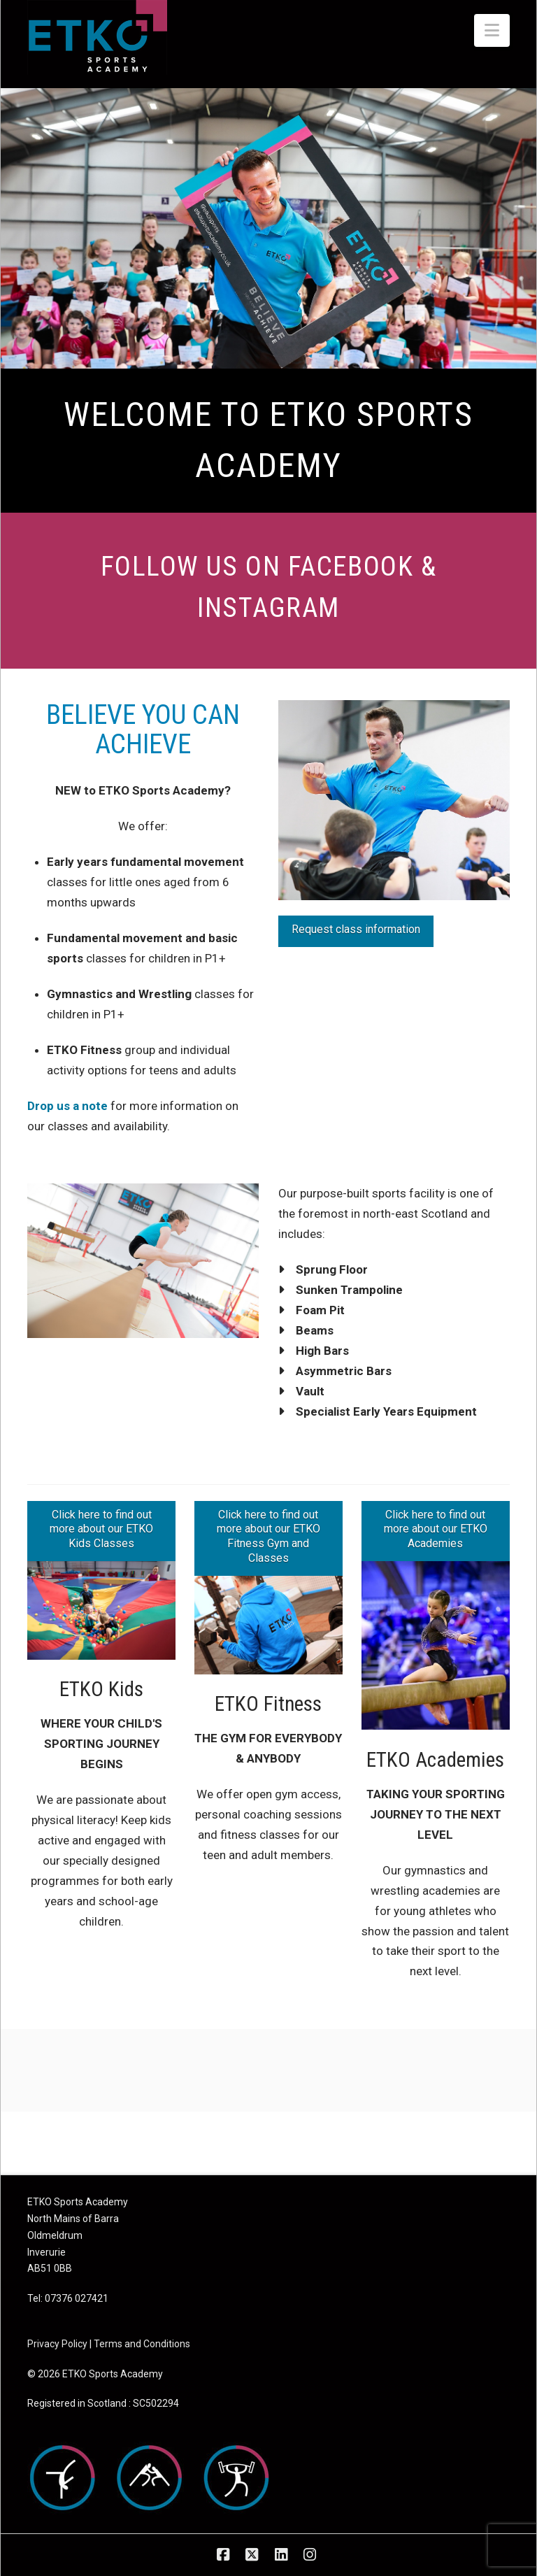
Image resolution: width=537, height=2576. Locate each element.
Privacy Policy (57, 2343)
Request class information (356, 929)
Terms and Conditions (142, 2343)
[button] (492, 30)
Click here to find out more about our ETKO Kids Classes (101, 1529)
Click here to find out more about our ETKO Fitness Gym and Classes (268, 1536)
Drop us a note (67, 1106)
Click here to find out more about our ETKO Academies (435, 1529)
